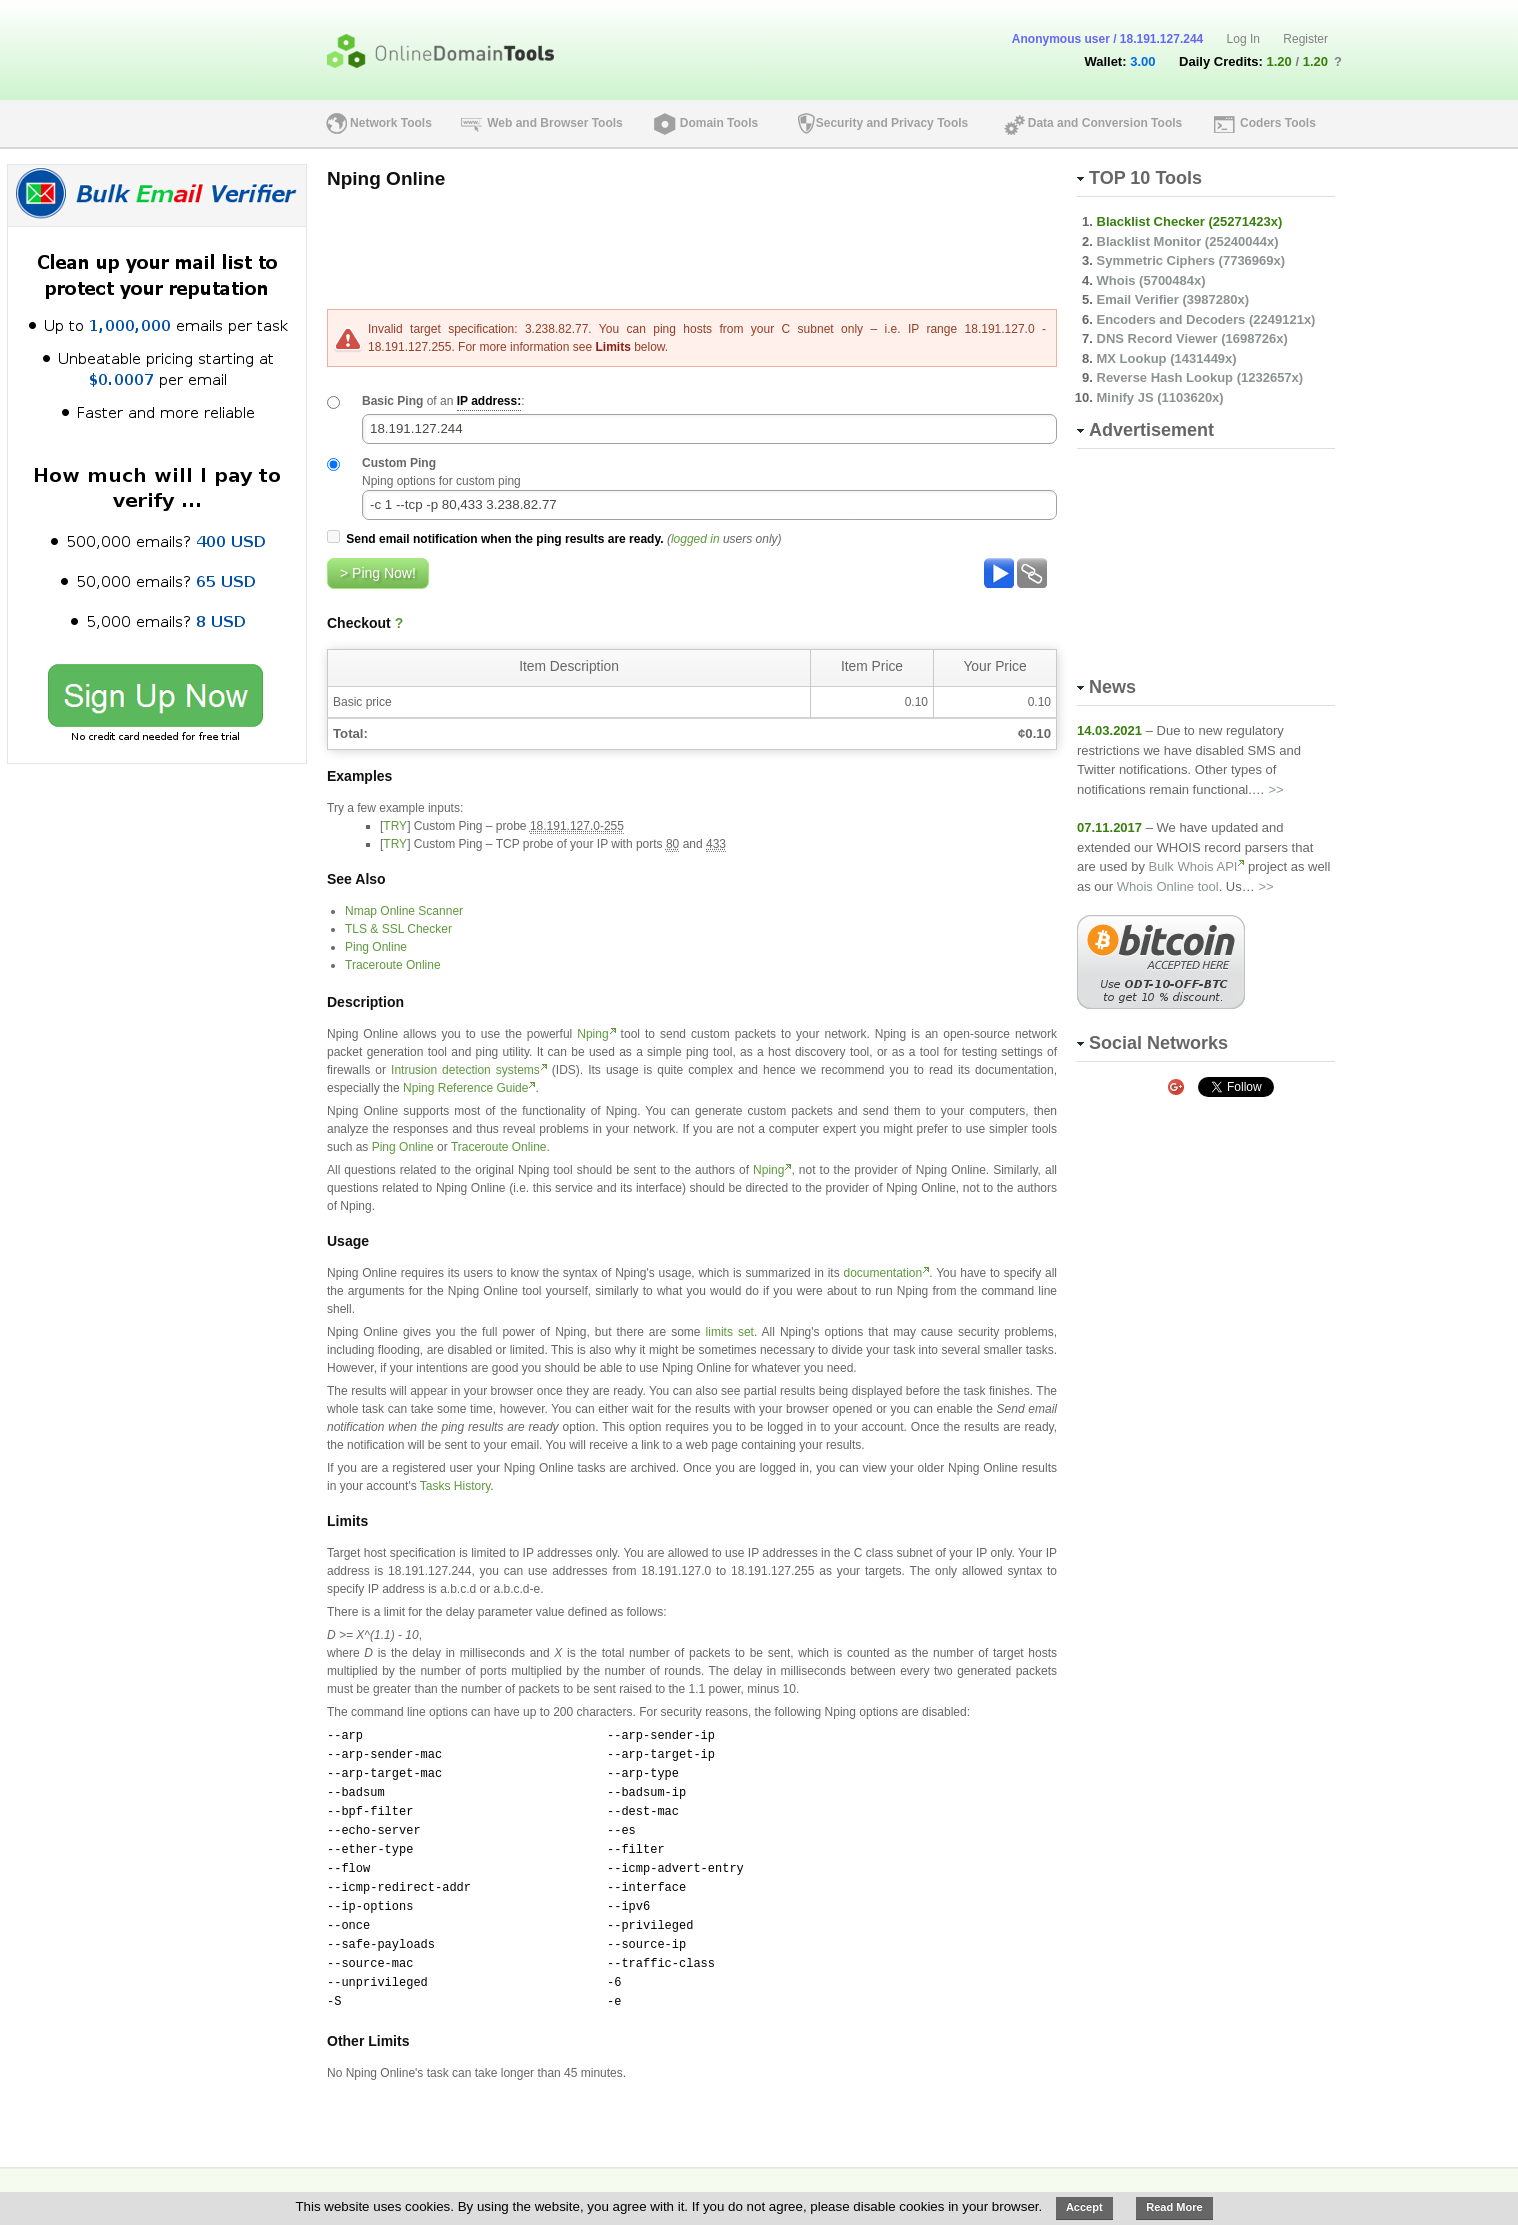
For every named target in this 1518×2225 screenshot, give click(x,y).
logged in (695, 539)
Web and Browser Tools (555, 123)
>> (1275, 789)
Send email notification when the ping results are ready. (504, 539)
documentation (883, 1273)
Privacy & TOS (877, 2187)
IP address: (489, 401)
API (422, 2187)
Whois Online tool (1168, 886)
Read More (1174, 2207)
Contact (774, 2187)
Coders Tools (1278, 123)
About (358, 2187)
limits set (730, 1332)
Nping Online (386, 178)
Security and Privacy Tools (892, 123)
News (698, 2187)
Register (1305, 39)
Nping (592, 1034)
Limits (612, 347)
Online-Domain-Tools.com (1235, 2187)
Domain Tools (719, 123)
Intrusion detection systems (465, 1070)
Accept (1084, 2207)
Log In (1243, 39)
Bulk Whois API (1193, 866)
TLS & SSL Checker (398, 929)
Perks (564, 2187)
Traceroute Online (393, 965)
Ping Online (376, 947)
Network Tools (391, 123)
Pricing (490, 2187)
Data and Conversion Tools (1105, 123)
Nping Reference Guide (465, 1088)
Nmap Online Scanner (404, 911)
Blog (631, 2187)
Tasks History (455, 1486)
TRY (395, 826)
